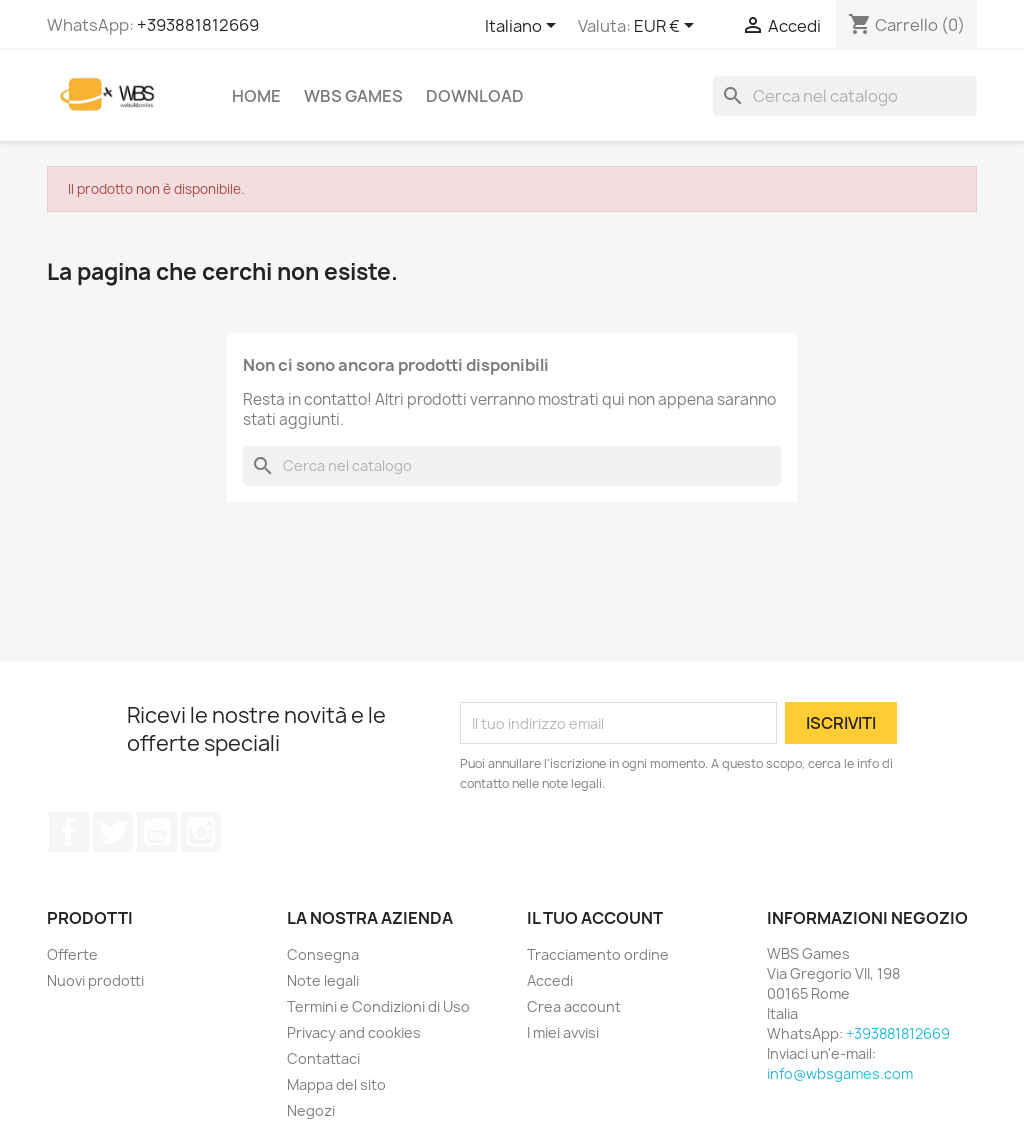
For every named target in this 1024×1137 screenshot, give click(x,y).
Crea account (574, 1006)
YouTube (157, 832)
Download (475, 96)
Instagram (201, 832)
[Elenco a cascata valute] (667, 27)
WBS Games (353, 96)
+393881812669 (198, 25)
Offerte (72, 954)
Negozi (311, 1110)
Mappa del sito (336, 1084)
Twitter (113, 832)
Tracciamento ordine (598, 954)
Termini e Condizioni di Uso (378, 1006)
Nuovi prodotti (95, 980)
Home (256, 96)
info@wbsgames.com (840, 1073)
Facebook (69, 832)
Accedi (550, 980)
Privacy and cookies (354, 1032)
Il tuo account (595, 918)
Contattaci (323, 1058)
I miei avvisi (563, 1032)
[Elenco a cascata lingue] (524, 27)
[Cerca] (845, 96)
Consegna (323, 954)
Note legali (323, 980)
